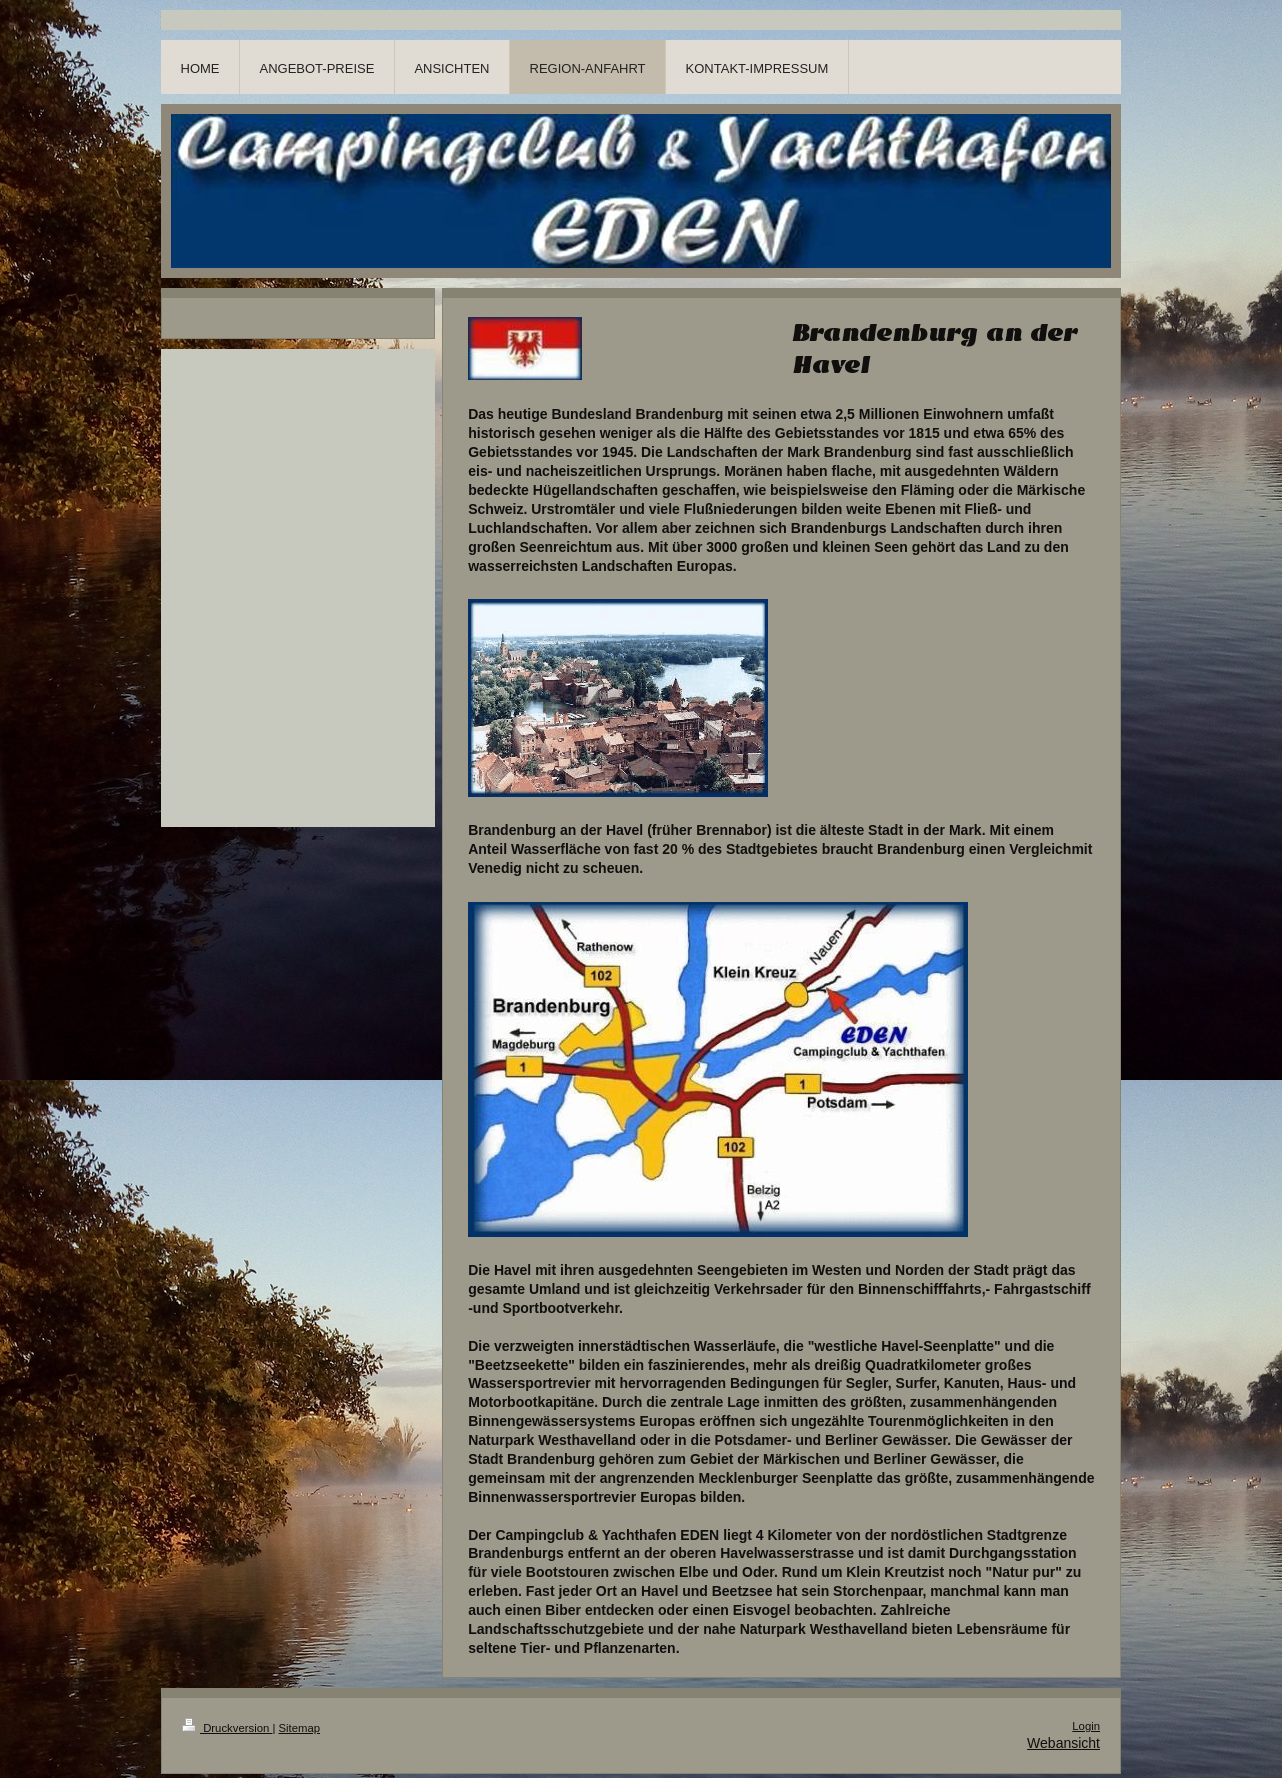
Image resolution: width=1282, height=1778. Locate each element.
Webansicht (1063, 1743)
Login (1086, 1726)
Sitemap (300, 1728)
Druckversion (227, 1728)
